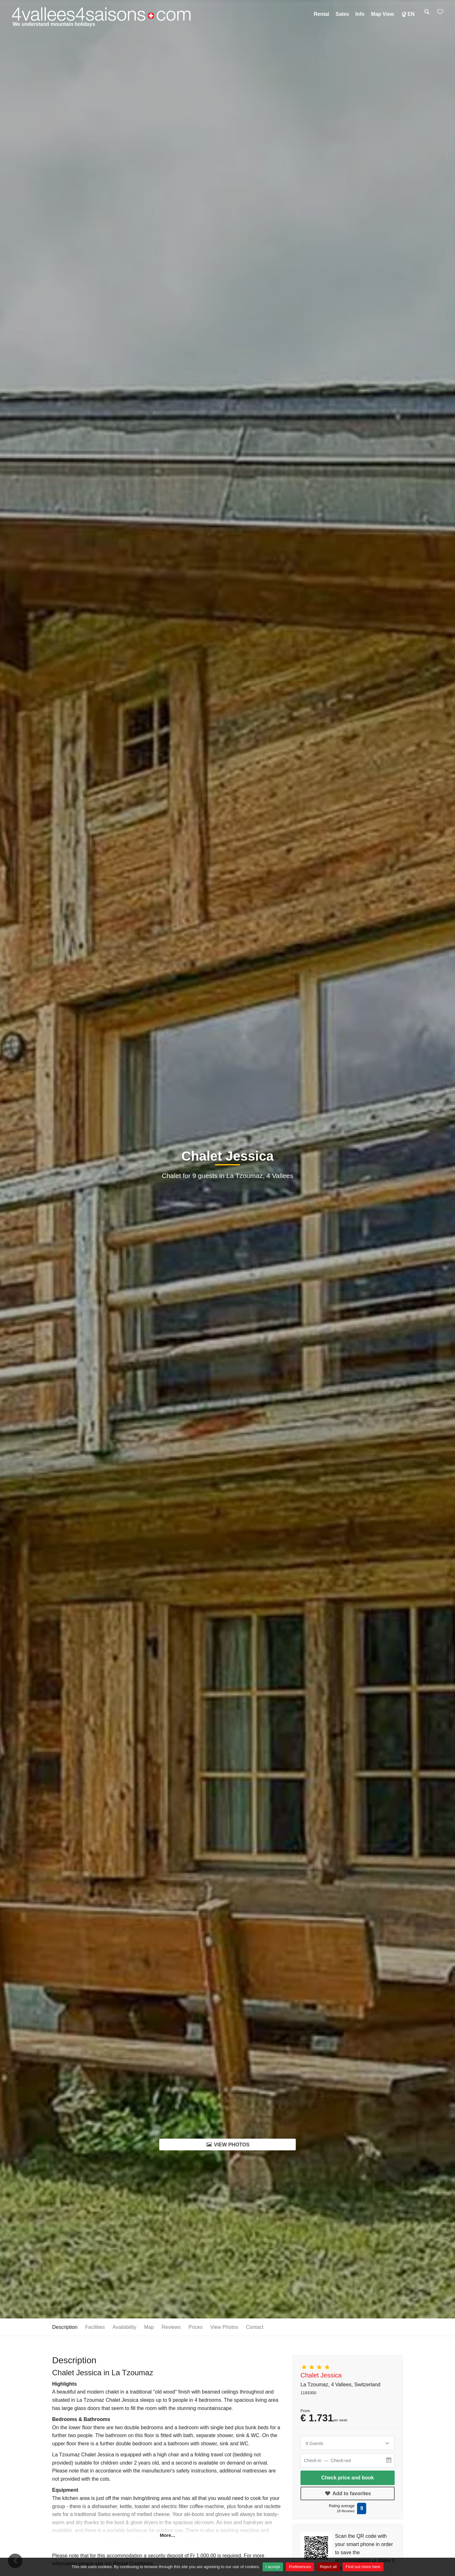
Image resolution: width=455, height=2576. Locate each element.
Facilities (95, 2327)
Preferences (300, 2566)
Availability (124, 2327)
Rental (321, 14)
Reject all (328, 2566)
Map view (382, 14)
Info (360, 14)
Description (64, 2327)
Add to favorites (347, 2493)
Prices (195, 2327)
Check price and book (347, 2477)
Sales (342, 14)
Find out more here (363, 2566)
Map (149, 2327)
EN (407, 14)
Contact (254, 2327)
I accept (273, 2566)
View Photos (227, 2144)
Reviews (171, 2327)
